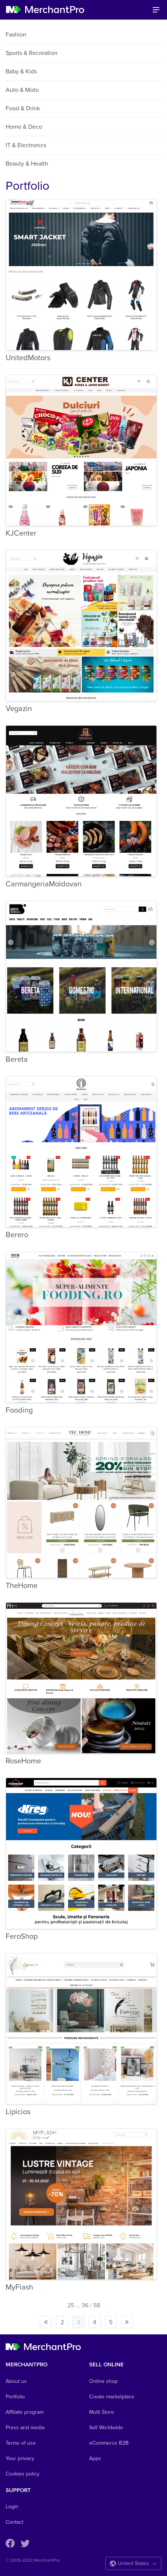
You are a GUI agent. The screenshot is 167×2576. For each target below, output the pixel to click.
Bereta (17, 1059)
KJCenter (21, 533)
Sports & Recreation (32, 53)
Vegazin (19, 708)
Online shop (103, 2381)
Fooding (19, 1410)
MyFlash (19, 2287)
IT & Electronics (26, 145)
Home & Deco (24, 127)
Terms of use (21, 2443)
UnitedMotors (28, 357)
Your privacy (20, 2458)
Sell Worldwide (106, 2427)
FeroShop (22, 1936)
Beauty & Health (27, 163)
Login (12, 2506)
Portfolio (15, 2396)
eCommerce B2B (109, 2443)
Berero (17, 1234)
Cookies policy (22, 2474)
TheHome (22, 1585)
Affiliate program (25, 2412)
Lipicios (18, 2111)
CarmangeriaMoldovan (44, 884)
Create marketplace (111, 2396)
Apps (95, 2458)
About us (16, 2381)
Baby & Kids (21, 71)
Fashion (16, 34)
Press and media (25, 2427)
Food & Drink (23, 108)
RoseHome (23, 1761)
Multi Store (101, 2412)
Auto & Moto (22, 90)
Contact (14, 2522)
